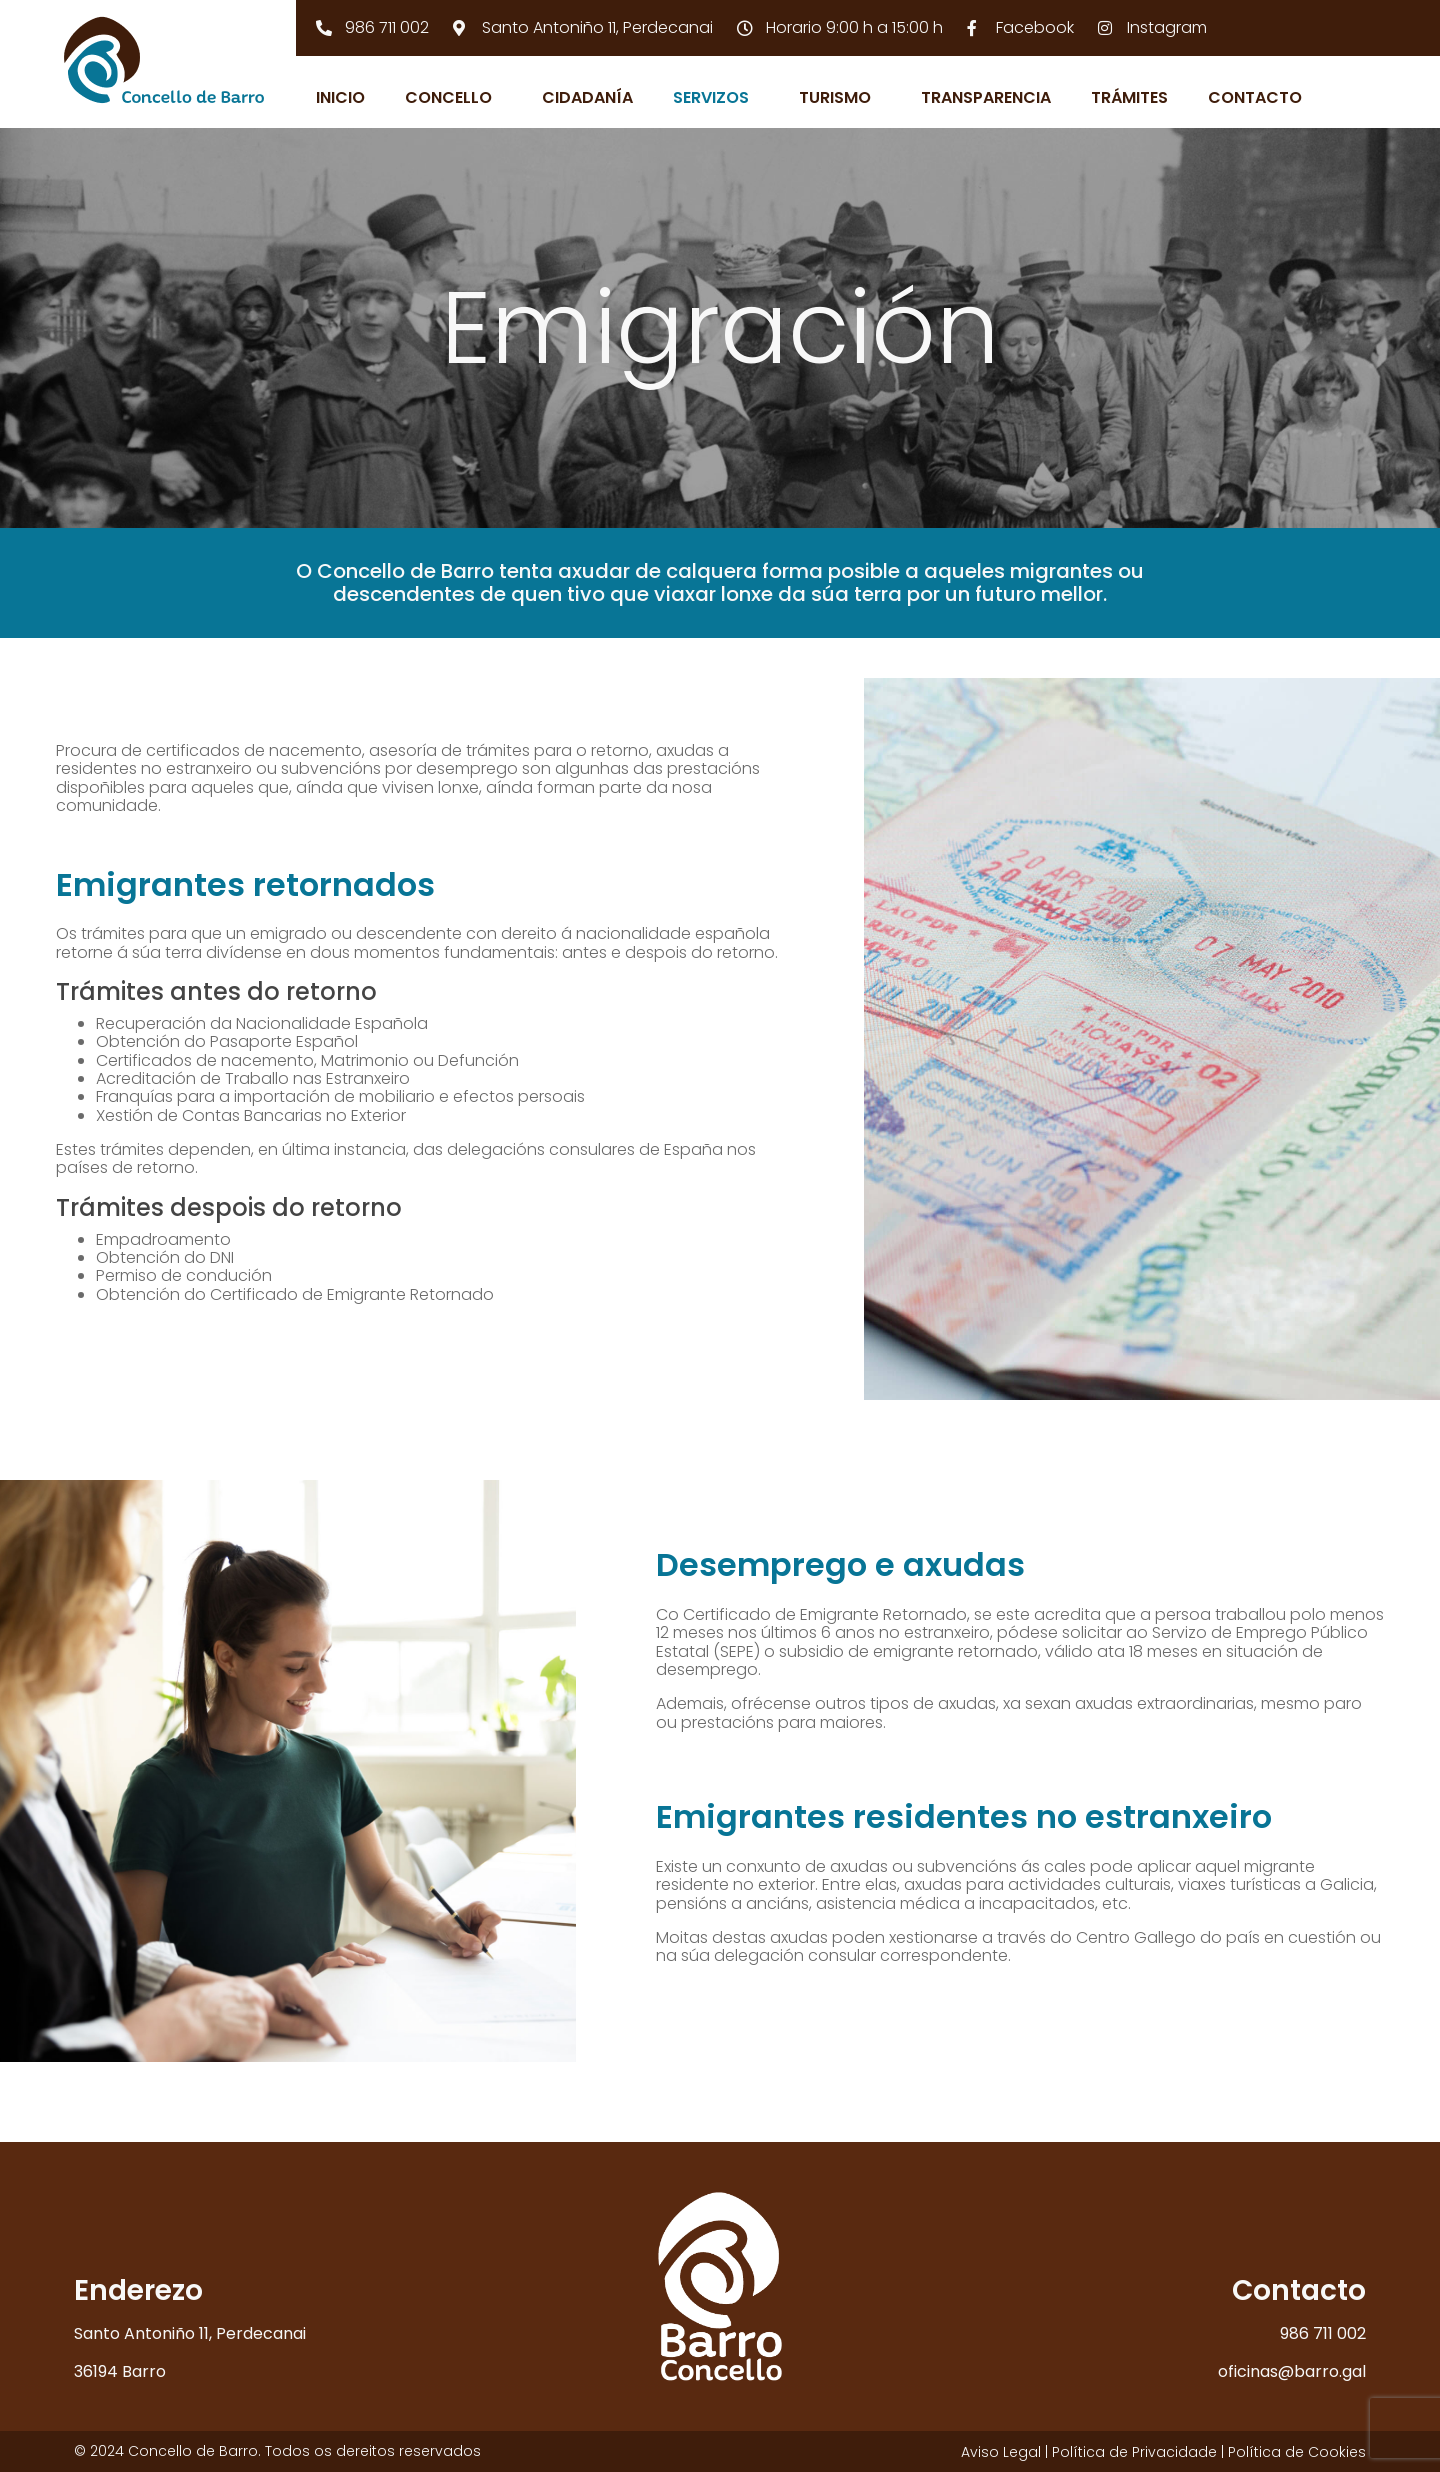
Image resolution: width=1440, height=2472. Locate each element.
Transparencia (986, 97)
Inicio (340, 97)
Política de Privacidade (1134, 2452)
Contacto (1255, 97)
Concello (448, 97)
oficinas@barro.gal (1292, 2371)
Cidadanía (587, 97)
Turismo (835, 97)
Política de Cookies (1297, 2452)
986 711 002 (1323, 2333)
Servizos (711, 97)
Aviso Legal (1001, 2452)
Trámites (1129, 97)
